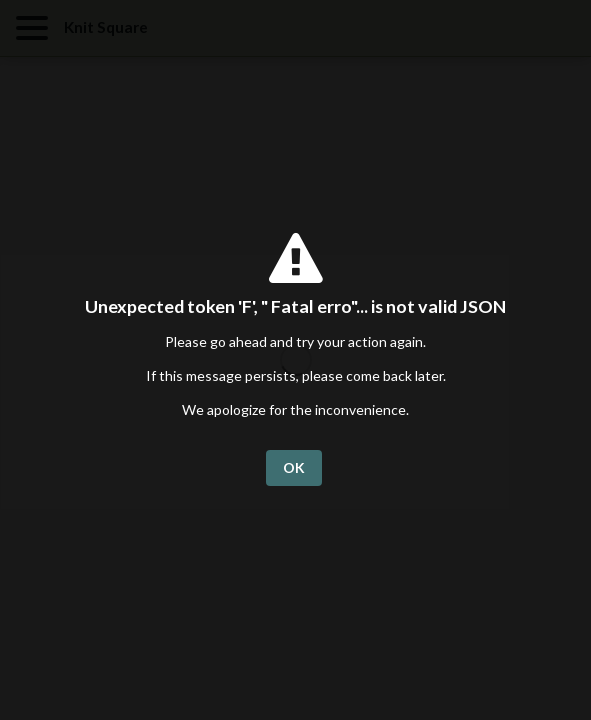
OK (294, 467)
